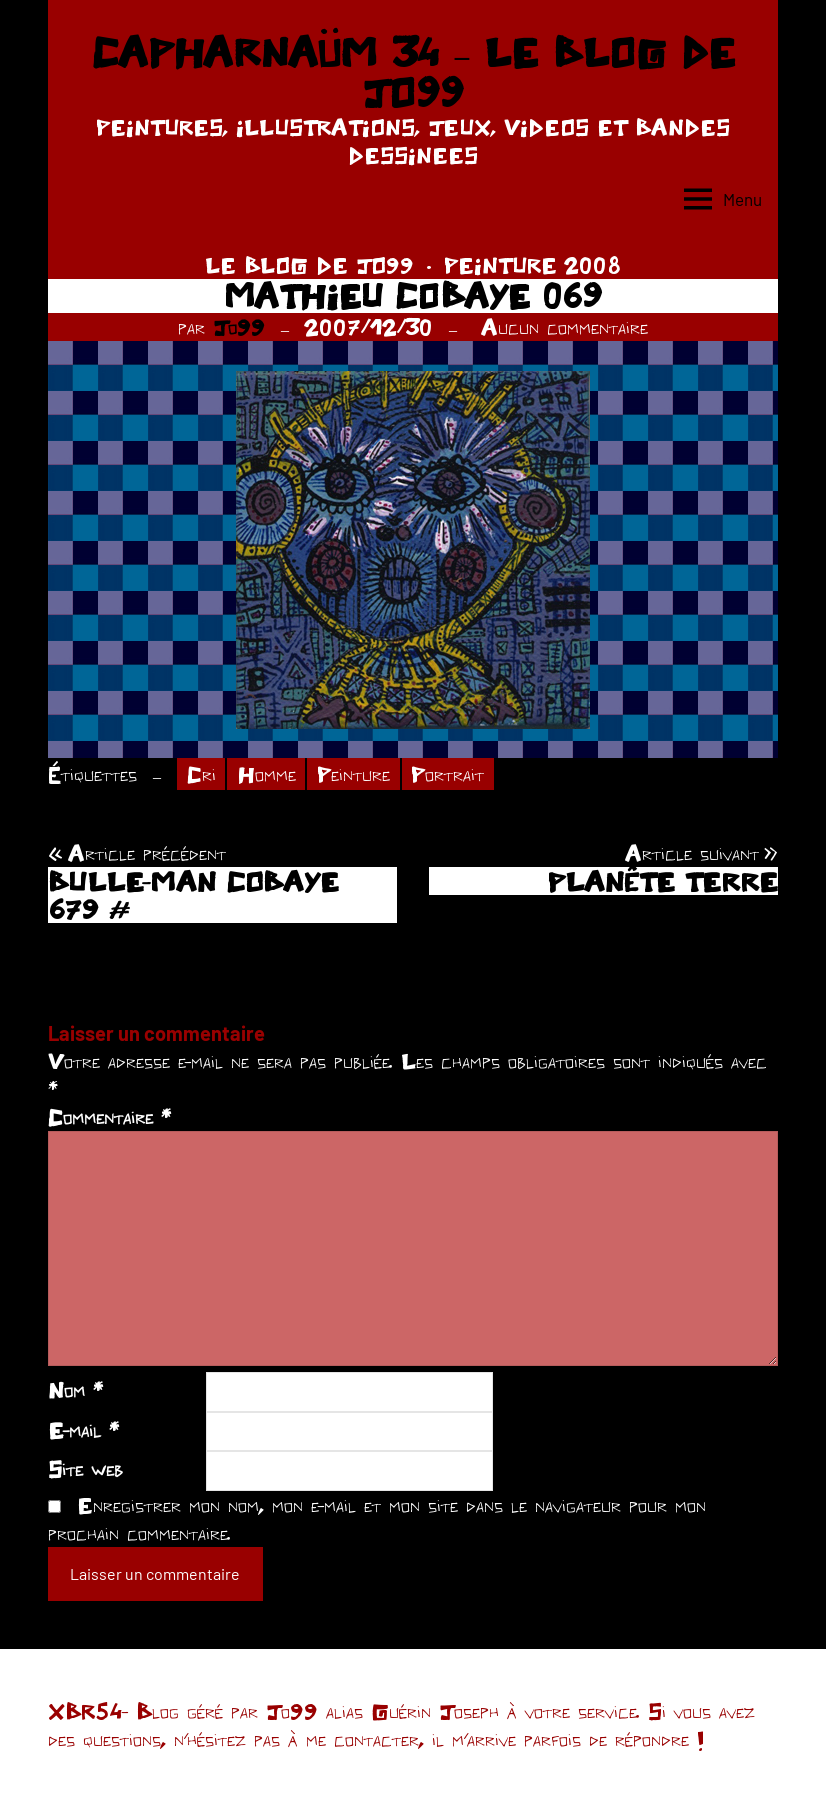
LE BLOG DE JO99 (309, 265)
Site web (85, 1469)
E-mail (83, 1430)
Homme (266, 774)
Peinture (353, 774)
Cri (201, 774)
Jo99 (239, 327)
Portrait (447, 774)
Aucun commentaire (564, 327)
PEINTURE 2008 (532, 265)
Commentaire (109, 1117)
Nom (75, 1390)
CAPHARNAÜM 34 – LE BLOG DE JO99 (413, 72)
